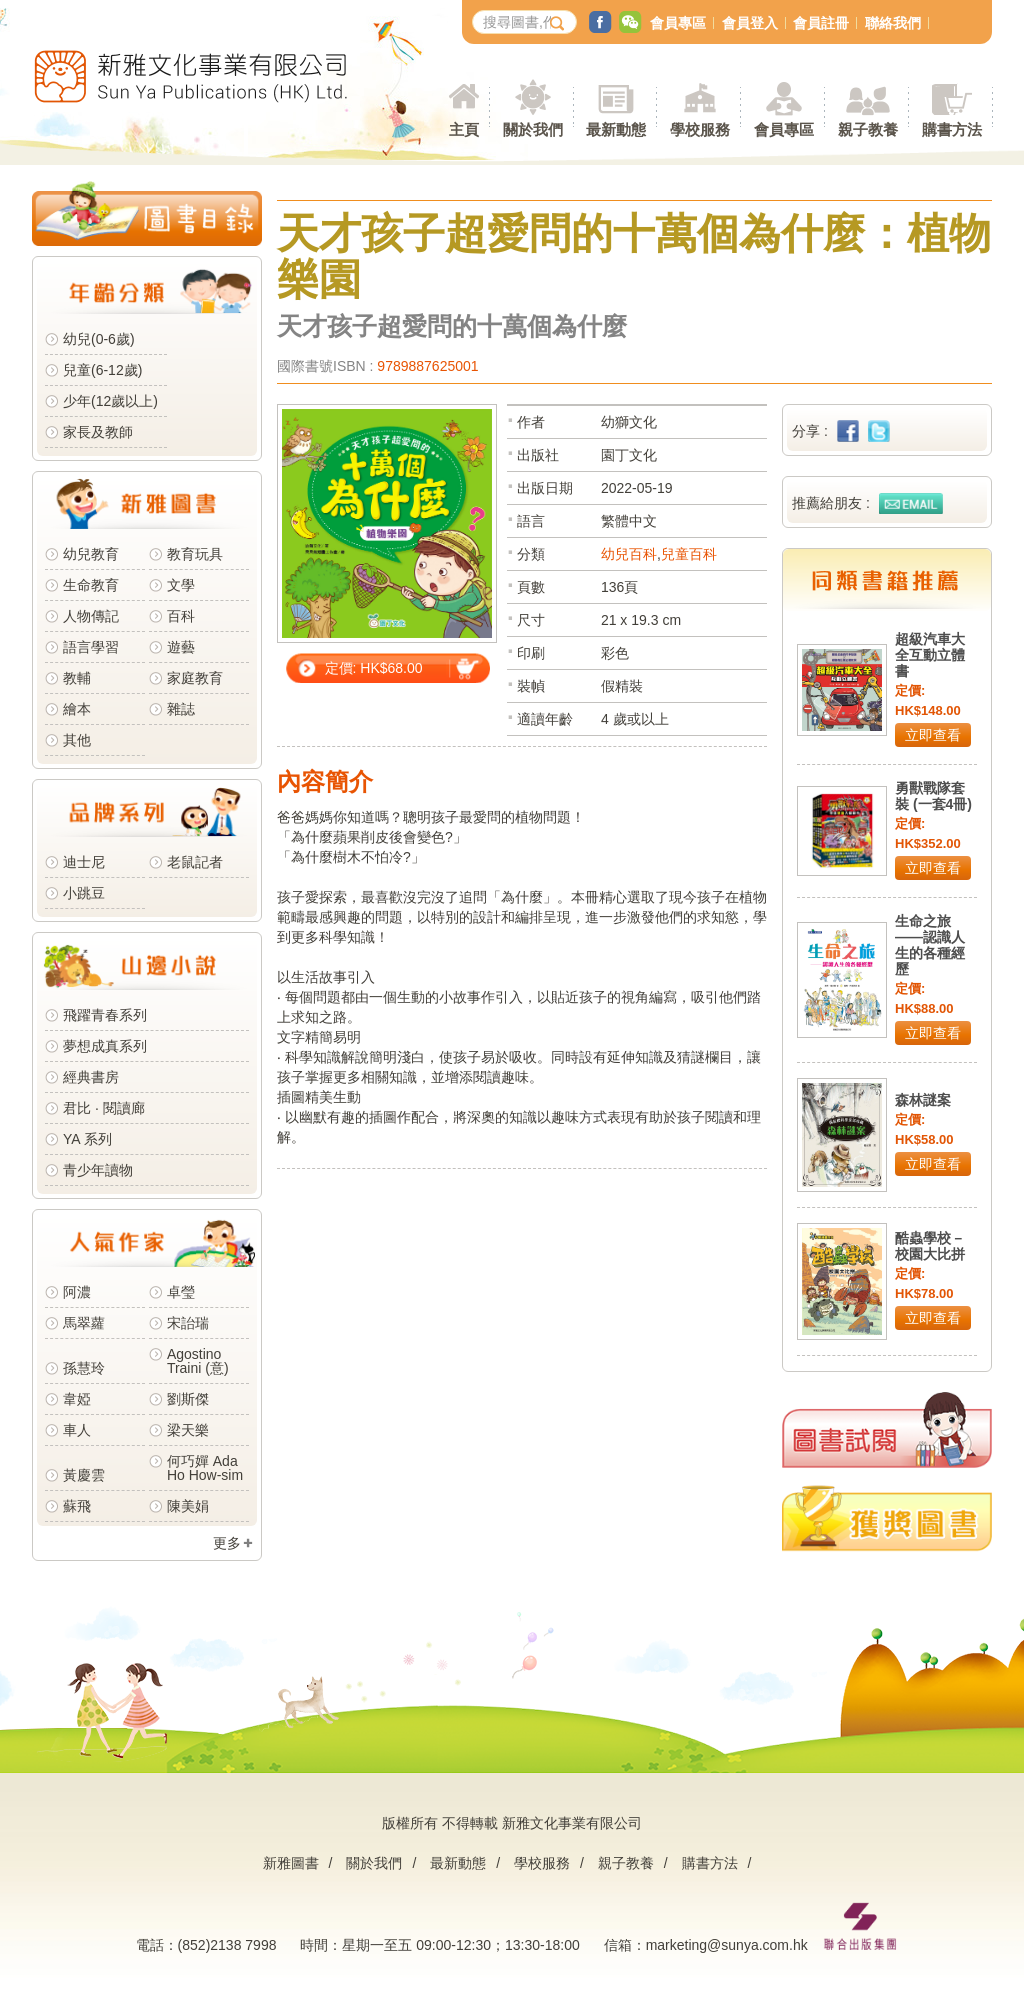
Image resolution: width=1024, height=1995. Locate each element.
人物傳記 (91, 616)
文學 (181, 585)
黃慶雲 (84, 1475)
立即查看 (933, 735)
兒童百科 (689, 554)
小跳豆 (84, 893)
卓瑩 (181, 1292)
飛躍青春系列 (105, 1015)
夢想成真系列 (105, 1046)
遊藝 (181, 647)
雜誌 (181, 709)
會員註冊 (821, 23)
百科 (181, 616)
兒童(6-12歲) (106, 370)
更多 (227, 1543)
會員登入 (750, 23)
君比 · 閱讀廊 (104, 1108)
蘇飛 (77, 1506)
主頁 (464, 129)
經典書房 (91, 1077)
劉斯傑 (188, 1399)
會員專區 (678, 23)
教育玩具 (195, 554)
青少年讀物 (98, 1170)
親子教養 (626, 1863)
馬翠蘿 (84, 1323)
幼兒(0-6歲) (99, 339)
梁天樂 (188, 1430)
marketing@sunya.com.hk (727, 1945)
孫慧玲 (84, 1368)
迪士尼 (84, 862)
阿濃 (77, 1292)
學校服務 (700, 129)
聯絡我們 (893, 23)
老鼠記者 (195, 862)
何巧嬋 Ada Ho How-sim (205, 1468)
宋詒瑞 (188, 1323)
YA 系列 (87, 1139)
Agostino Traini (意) (198, 1361)
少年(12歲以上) (110, 401)
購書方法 (710, 1863)
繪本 (77, 709)
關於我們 (374, 1863)
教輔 (77, 678)
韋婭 (77, 1399)
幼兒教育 (91, 554)
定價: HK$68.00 (374, 668)
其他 (77, 740)
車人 (77, 1430)
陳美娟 (188, 1506)
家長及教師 (98, 432)
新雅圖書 (291, 1863)
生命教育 (91, 585)
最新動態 (458, 1863)
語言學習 (91, 647)
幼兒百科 (629, 554)
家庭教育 (195, 678)
